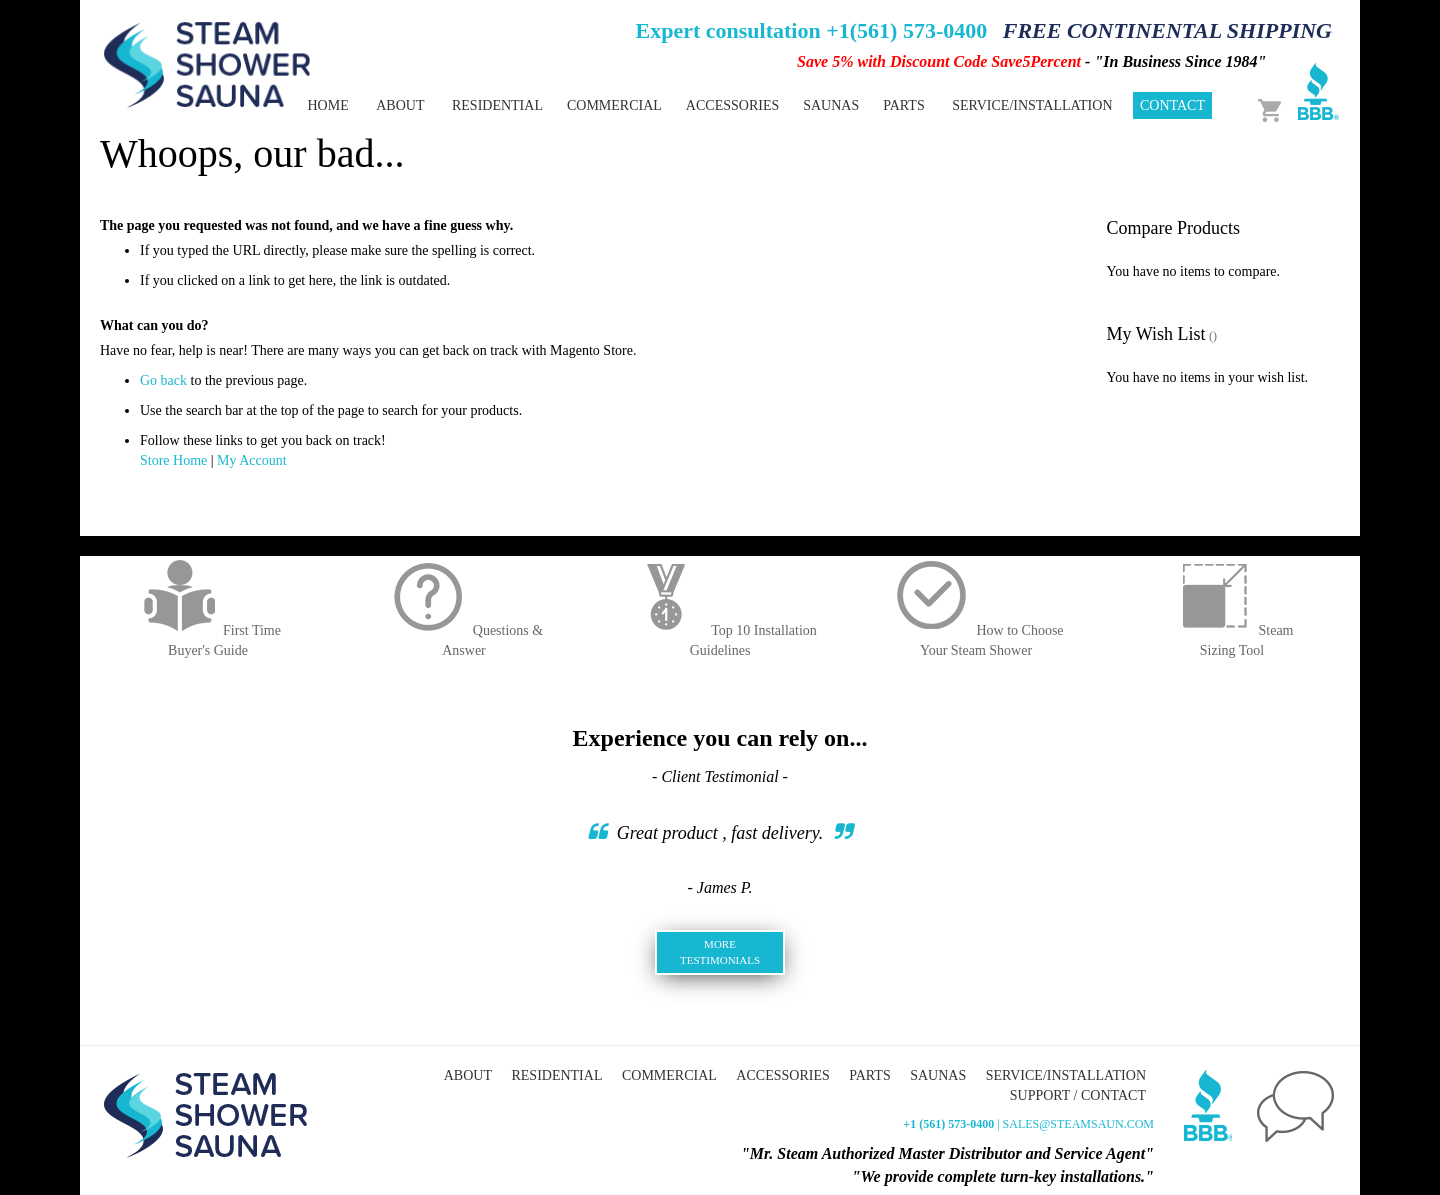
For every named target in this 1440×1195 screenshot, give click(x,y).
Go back (163, 380)
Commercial (669, 1075)
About (400, 105)
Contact (1172, 105)
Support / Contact (1078, 1095)
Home (327, 105)
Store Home (173, 460)
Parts (869, 1075)
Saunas (938, 1075)
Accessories (782, 1075)
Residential (556, 1075)
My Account (252, 460)
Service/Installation (1032, 105)
